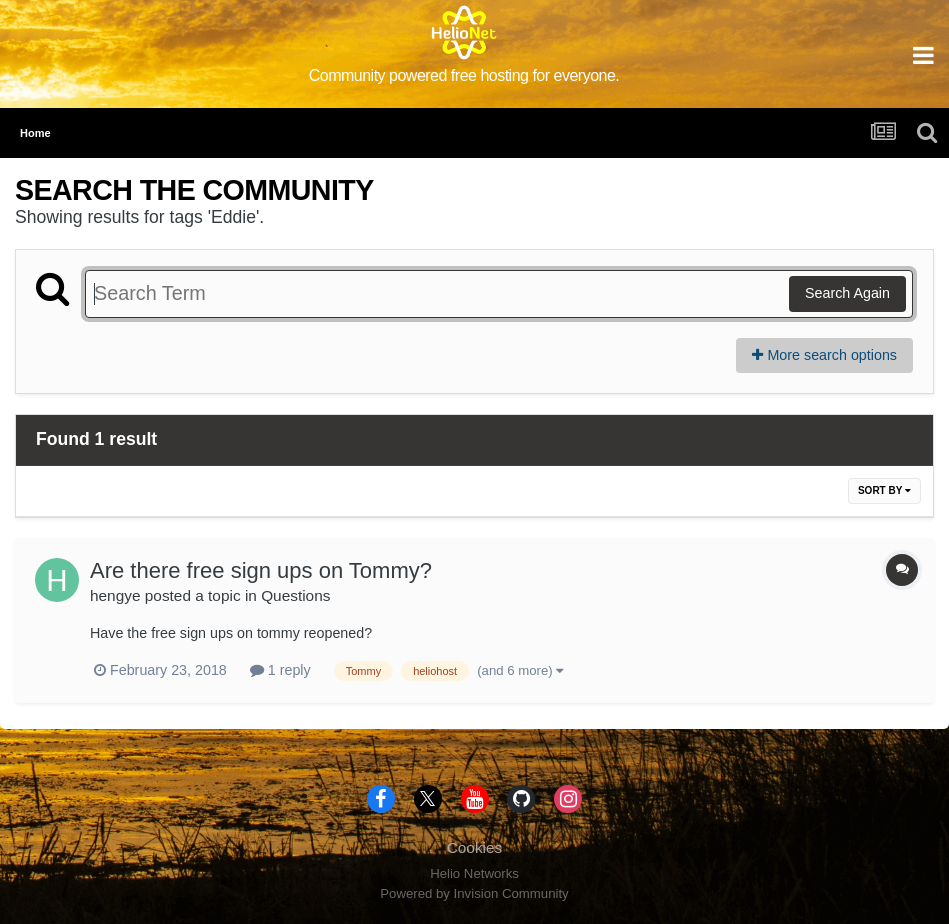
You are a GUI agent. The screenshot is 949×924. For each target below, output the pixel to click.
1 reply (280, 670)
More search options (824, 355)
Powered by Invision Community (474, 893)
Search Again (847, 293)
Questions (295, 595)
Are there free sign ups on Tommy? (261, 570)
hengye (115, 595)
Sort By (884, 490)
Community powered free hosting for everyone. (464, 75)
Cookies (475, 847)
